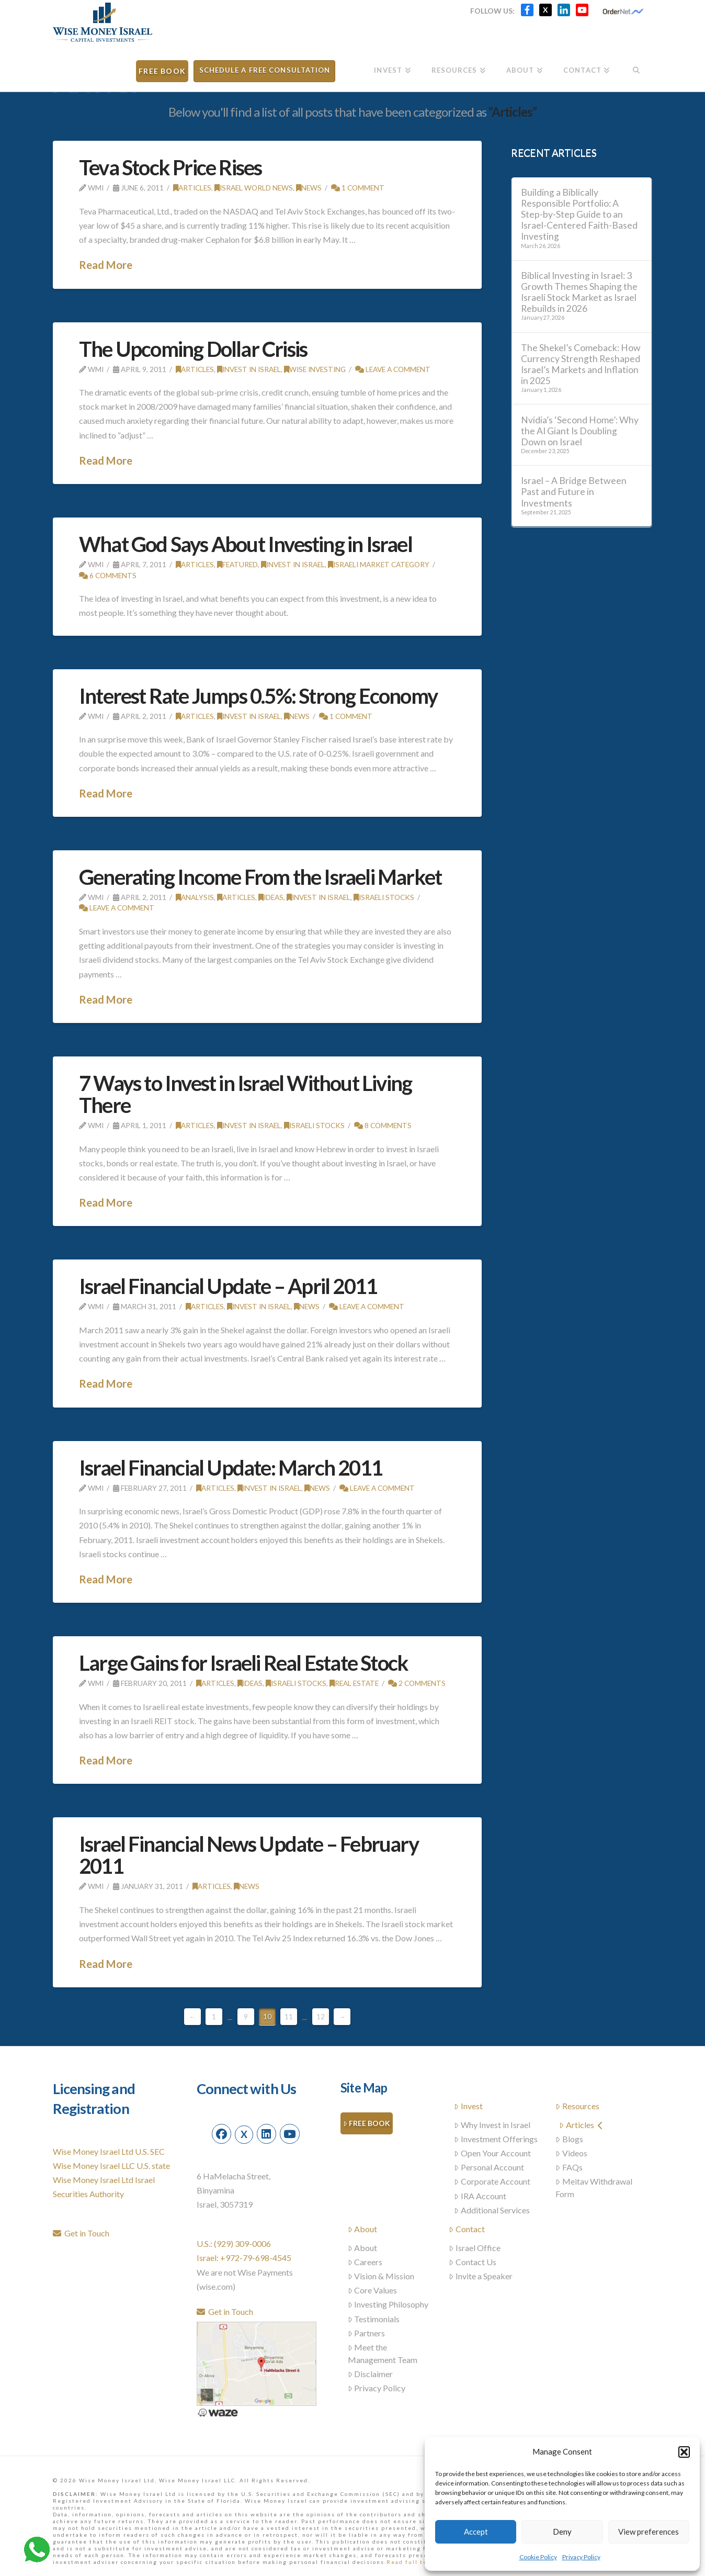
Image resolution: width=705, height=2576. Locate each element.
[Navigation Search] (636, 67)
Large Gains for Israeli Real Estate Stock (243, 1662)
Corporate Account (492, 2181)
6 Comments (108, 575)
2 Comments (417, 1683)
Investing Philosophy (388, 2304)
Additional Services (492, 2210)
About (363, 2229)
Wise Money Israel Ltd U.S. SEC (109, 2151)
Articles (192, 187)
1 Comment (357, 187)
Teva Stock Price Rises (170, 167)
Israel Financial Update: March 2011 (230, 1467)
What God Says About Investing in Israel (245, 544)
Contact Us (472, 2262)
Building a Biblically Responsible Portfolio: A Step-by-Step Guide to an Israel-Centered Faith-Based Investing (579, 214)
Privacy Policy (581, 2557)
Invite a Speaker (481, 2276)
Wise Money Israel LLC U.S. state (111, 2165)
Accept (476, 2531)
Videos (571, 2153)
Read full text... (413, 2562)
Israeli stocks (384, 897)
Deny (562, 2531)
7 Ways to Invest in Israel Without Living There (245, 1094)
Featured (237, 564)
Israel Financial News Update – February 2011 (248, 1854)
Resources (577, 2106)
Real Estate (354, 1683)
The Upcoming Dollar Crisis (193, 349)
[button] (684, 2452)
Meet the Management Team (382, 2353)
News (309, 187)
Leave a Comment (392, 369)
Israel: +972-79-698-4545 (244, 2258)
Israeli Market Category (378, 564)
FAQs (569, 2167)
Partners (366, 2333)
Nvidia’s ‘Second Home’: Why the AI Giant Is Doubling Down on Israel (580, 430)
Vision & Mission (381, 2276)
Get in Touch (81, 2233)
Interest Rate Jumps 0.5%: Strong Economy (258, 695)
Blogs (569, 2139)
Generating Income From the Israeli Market (260, 877)
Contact (467, 2229)
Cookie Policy (538, 2557)
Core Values (372, 2290)
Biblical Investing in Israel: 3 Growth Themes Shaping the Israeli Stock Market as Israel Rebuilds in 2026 (579, 292)
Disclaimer (370, 2374)
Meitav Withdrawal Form (593, 2187)
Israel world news (253, 187)
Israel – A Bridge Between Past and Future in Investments (574, 491)
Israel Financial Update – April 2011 (228, 1286)
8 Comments (383, 1125)
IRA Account (480, 2196)
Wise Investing (315, 369)
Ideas (270, 897)
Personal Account (489, 2167)
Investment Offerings (496, 2139)
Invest (468, 2106)
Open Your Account (492, 2153)
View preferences (648, 2531)
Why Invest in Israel (492, 2125)
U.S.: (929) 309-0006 (234, 2243)
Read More (105, 264)
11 (289, 2016)
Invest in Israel (249, 369)
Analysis (195, 897)
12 (320, 2016)
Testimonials (374, 2319)
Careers (365, 2262)
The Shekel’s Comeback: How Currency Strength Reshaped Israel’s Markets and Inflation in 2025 (581, 364)
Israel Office (475, 2248)
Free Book (366, 2123)
